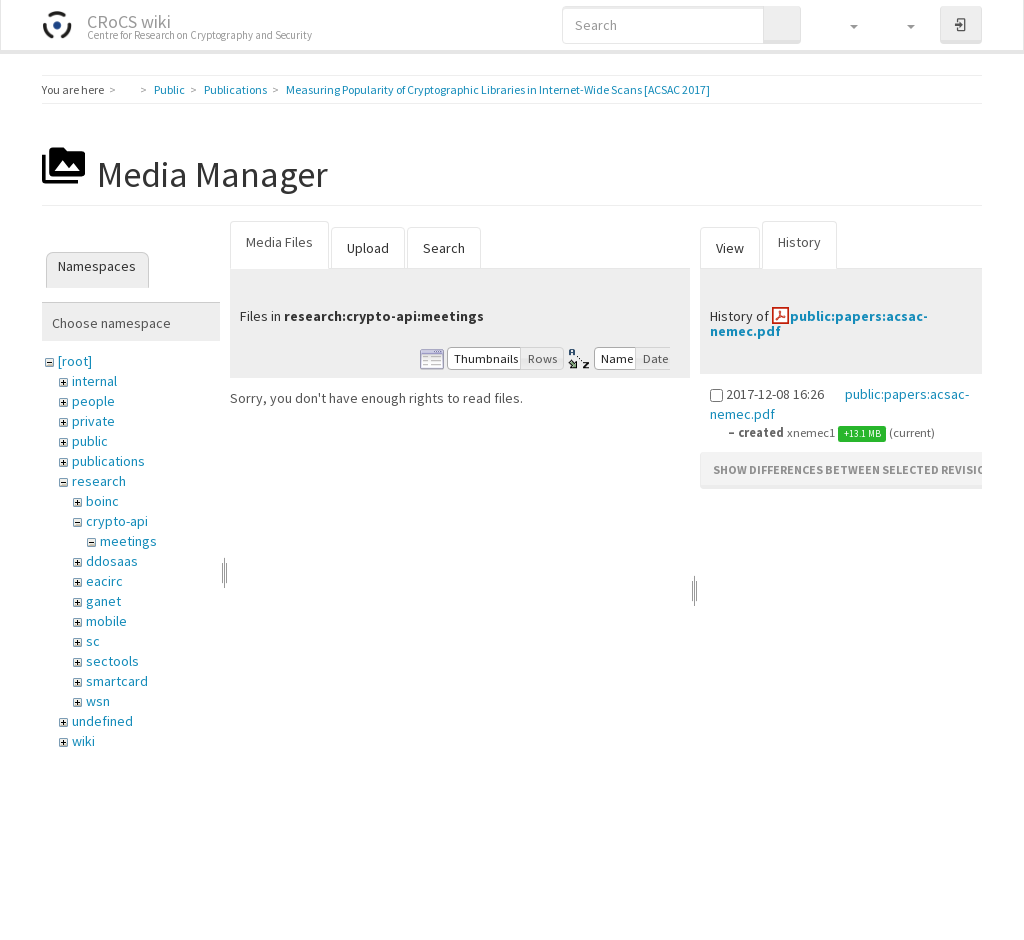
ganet (103, 601)
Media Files (279, 242)
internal (94, 381)
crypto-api (117, 521)
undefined (102, 721)
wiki (83, 741)
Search (444, 248)
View (730, 248)
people (93, 401)
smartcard (117, 681)
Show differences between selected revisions (857, 469)
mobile (106, 621)
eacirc (104, 581)
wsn (98, 701)
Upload (368, 248)
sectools (112, 661)
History (799, 242)
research (99, 481)
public (90, 441)
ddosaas (112, 561)
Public (169, 89)
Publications (235, 89)
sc (93, 641)
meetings (128, 541)
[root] (75, 361)
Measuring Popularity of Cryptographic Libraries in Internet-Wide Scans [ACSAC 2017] (498, 89)
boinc (102, 501)
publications (108, 461)
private (93, 421)
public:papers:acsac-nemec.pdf (819, 323)
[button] (844, 25)
